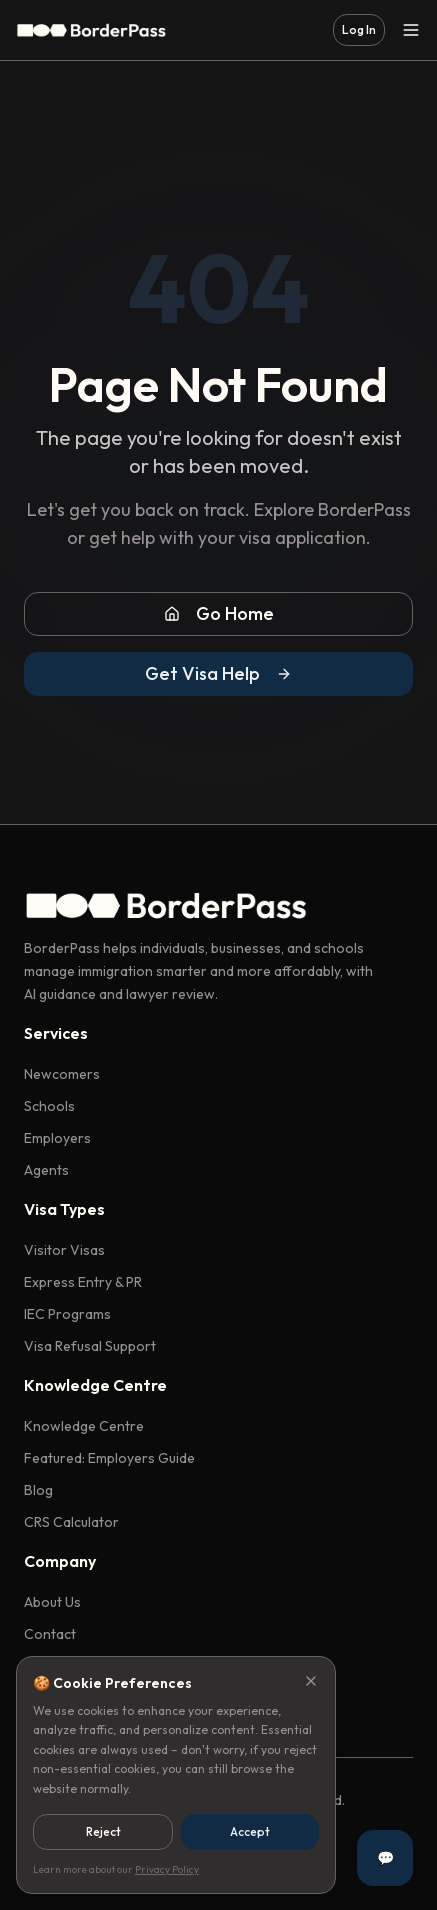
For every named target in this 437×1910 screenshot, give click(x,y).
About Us (52, 1602)
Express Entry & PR (83, 1282)
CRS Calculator (71, 1522)
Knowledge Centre (84, 1426)
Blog (38, 1490)
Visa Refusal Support (90, 1346)
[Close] (311, 1681)
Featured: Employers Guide (109, 1458)
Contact (50, 1634)
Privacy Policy (167, 1869)
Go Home (219, 613)
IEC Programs (67, 1314)
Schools (49, 1106)
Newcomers (62, 1074)
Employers (57, 1138)
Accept (250, 1831)
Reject (103, 1831)
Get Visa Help (218, 673)
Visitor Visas (64, 1250)
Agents (46, 1170)
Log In (359, 29)
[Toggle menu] (411, 30)
